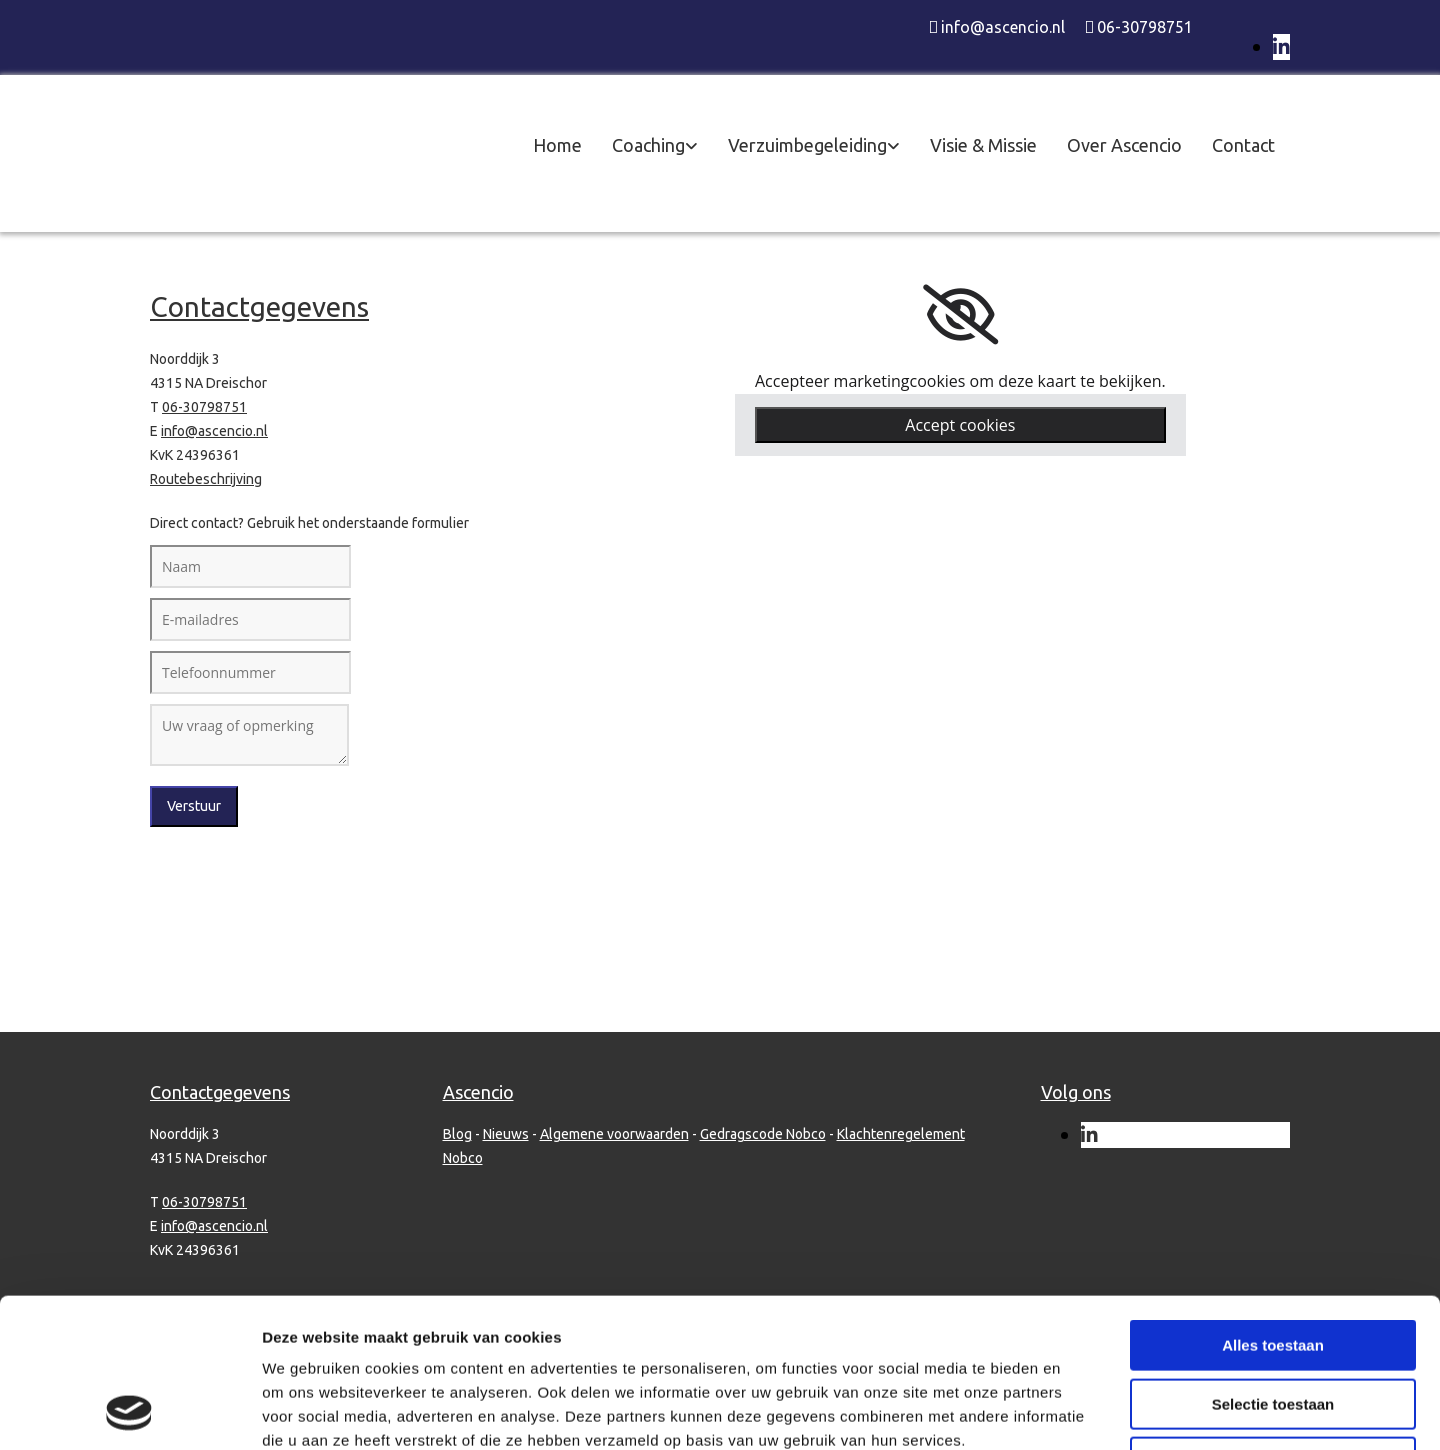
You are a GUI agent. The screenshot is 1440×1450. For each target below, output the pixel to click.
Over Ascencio (1124, 145)
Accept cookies (960, 425)
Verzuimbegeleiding (807, 145)
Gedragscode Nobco (763, 1134)
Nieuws (506, 1134)
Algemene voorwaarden (614, 1134)
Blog (457, 1134)
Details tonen (1080, 1410)
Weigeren (1272, 1322)
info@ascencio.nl (1003, 27)
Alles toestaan (1273, 1205)
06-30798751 (1145, 27)
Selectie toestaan (1273, 1264)
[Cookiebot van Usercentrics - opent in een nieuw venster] (129, 1411)
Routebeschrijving (206, 479)
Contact (1243, 145)
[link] (960, 315)
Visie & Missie (983, 145)
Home (557, 145)
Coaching (648, 145)
